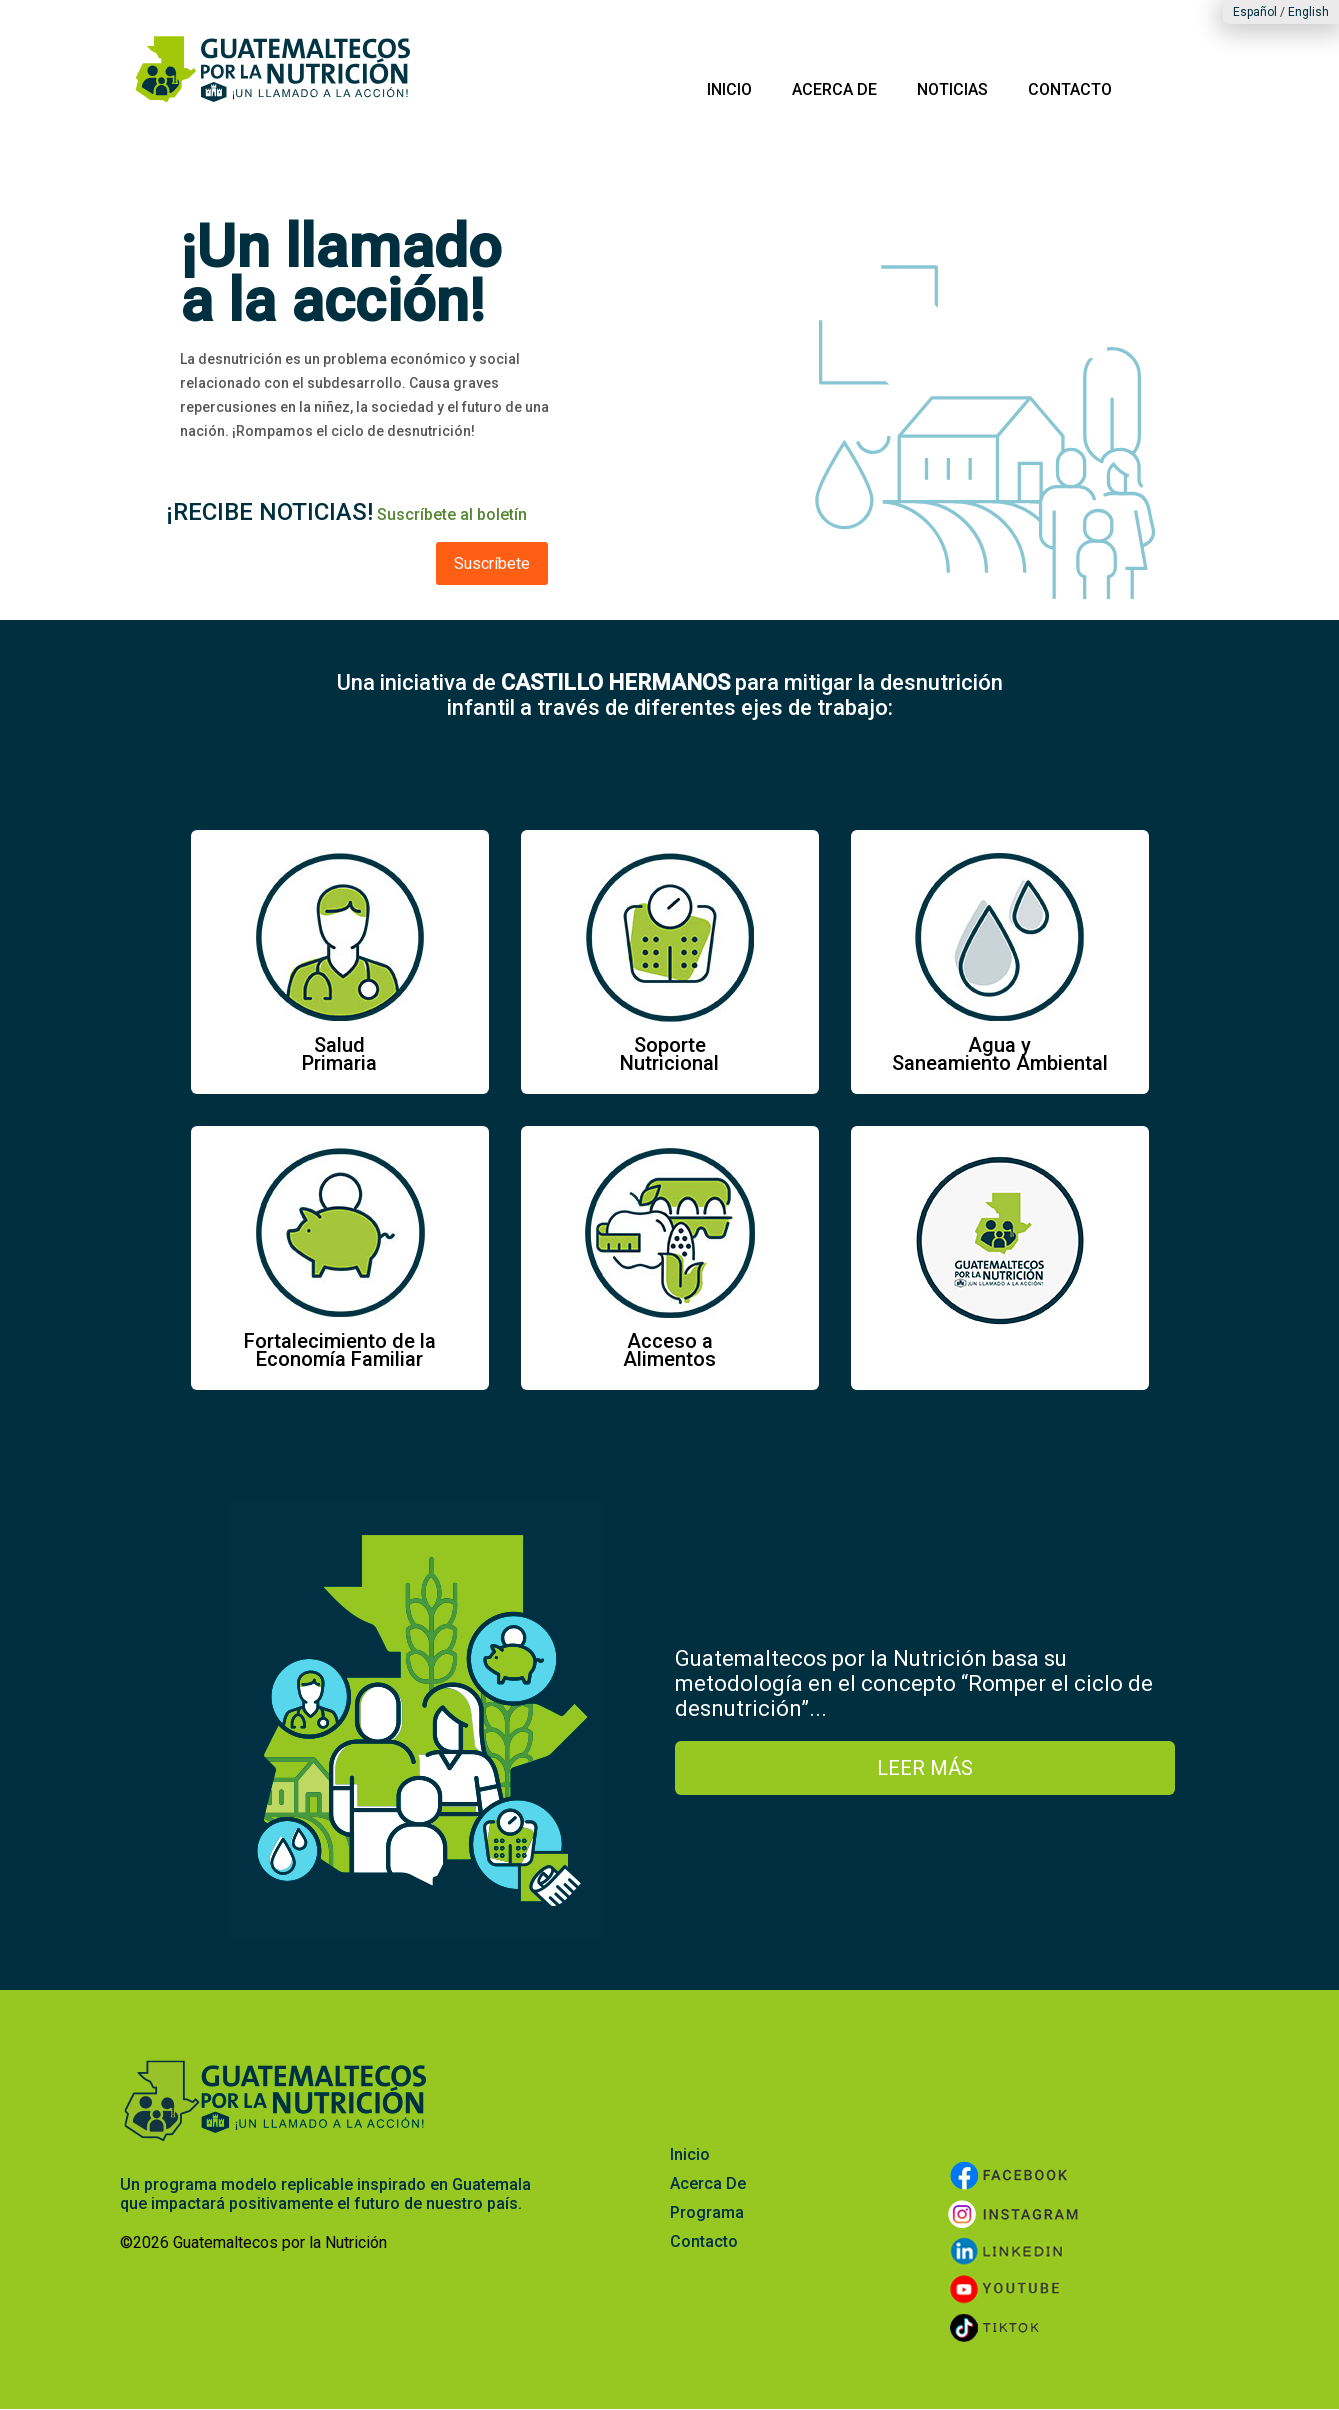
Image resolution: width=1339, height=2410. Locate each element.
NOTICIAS (952, 89)
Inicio (690, 2154)
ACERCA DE (834, 89)
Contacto (704, 2241)
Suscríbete (492, 563)
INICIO (729, 89)
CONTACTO (1070, 89)
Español (1255, 12)
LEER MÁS (925, 1768)
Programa (707, 2212)
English (1308, 12)
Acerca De (708, 2183)
